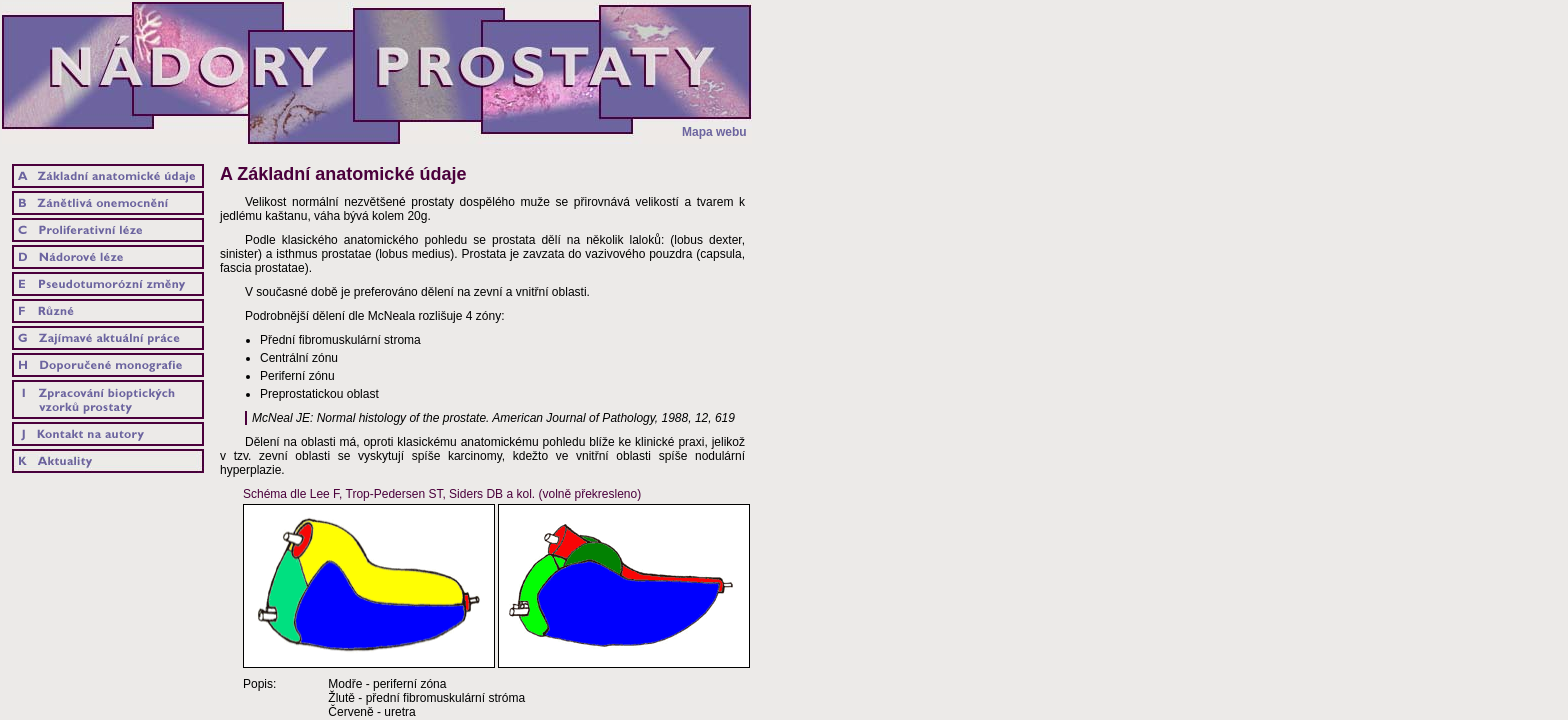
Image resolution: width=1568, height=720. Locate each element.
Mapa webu (714, 132)
